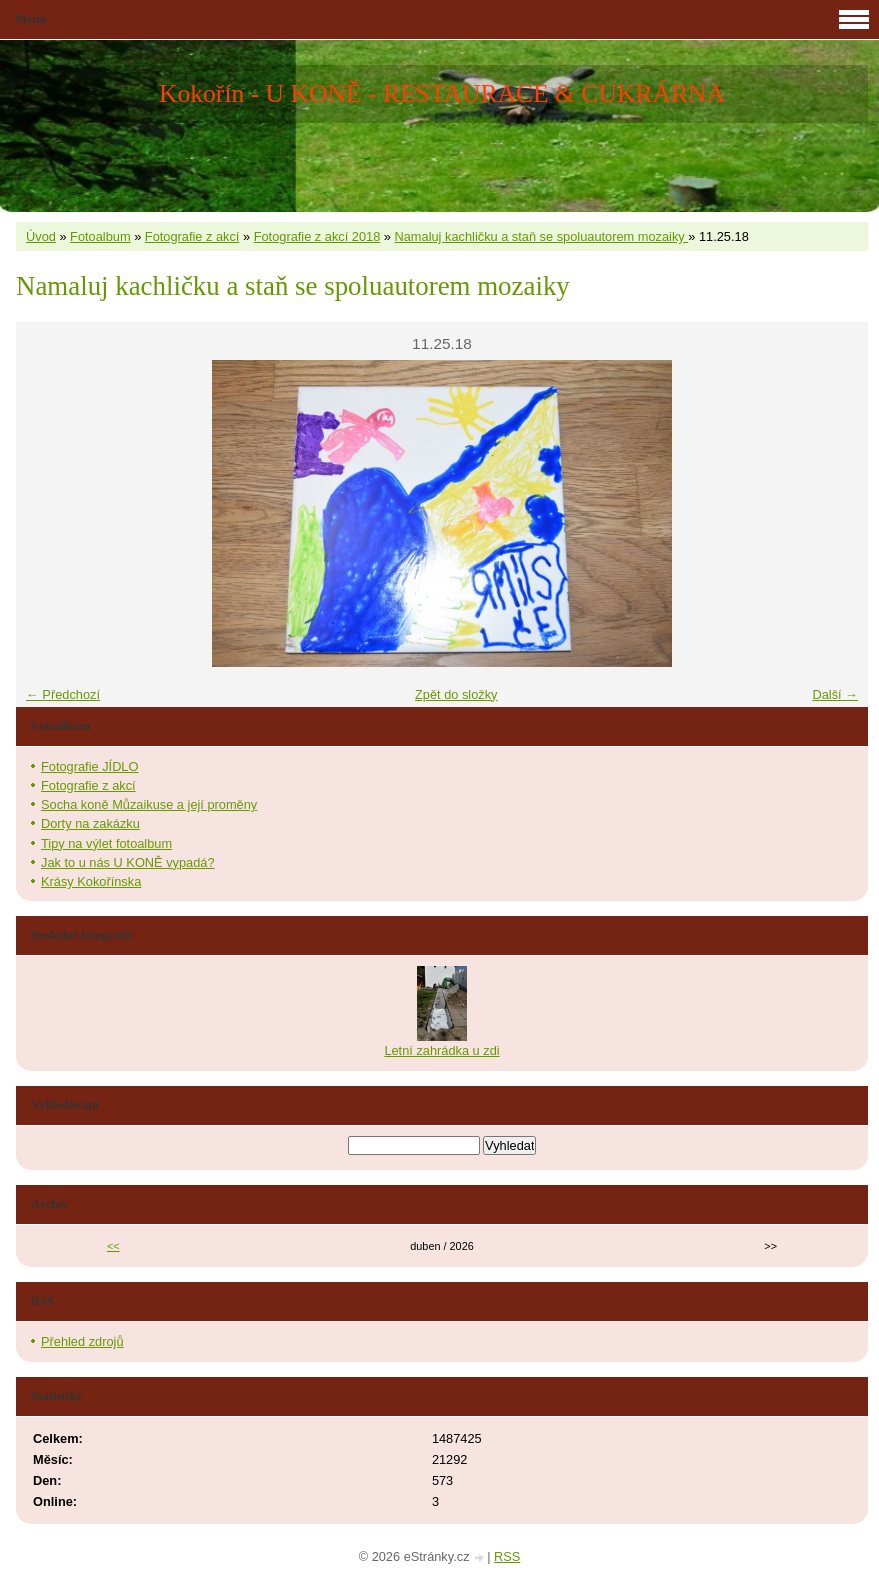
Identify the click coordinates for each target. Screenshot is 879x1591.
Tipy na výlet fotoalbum (106, 843)
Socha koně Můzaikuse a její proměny (149, 804)
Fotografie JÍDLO (89, 766)
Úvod (41, 236)
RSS (507, 1556)
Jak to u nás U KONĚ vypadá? (128, 862)
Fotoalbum (100, 236)
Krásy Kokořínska (91, 881)
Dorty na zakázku (90, 823)
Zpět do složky (456, 694)
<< (113, 1246)
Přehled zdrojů (82, 1341)
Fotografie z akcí (192, 236)
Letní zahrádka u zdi (441, 1050)
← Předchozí (63, 694)
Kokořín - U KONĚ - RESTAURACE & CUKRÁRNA (442, 93)
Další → (835, 694)
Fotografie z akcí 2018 (317, 236)
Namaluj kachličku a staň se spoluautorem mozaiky (542, 236)
